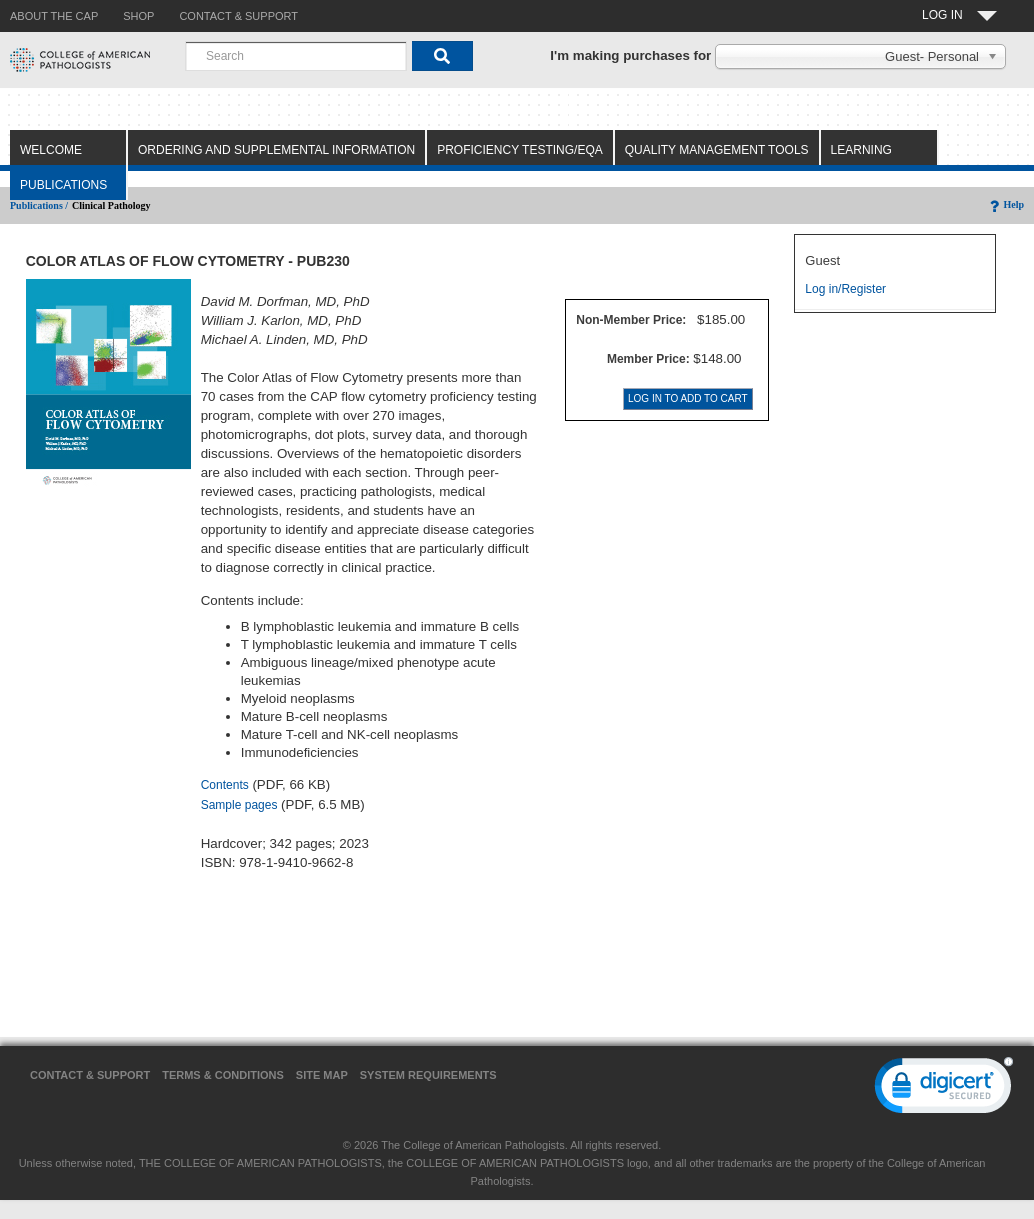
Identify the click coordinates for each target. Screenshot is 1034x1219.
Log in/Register (845, 289)
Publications (63, 185)
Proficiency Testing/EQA (520, 150)
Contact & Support (90, 1075)
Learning (861, 150)
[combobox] (296, 56)
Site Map (322, 1075)
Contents (225, 785)
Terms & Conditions (223, 1075)
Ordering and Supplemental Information (276, 150)
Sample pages (239, 805)
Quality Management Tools (717, 150)
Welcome (51, 150)
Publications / (39, 205)
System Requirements (428, 1075)
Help (1005, 204)
